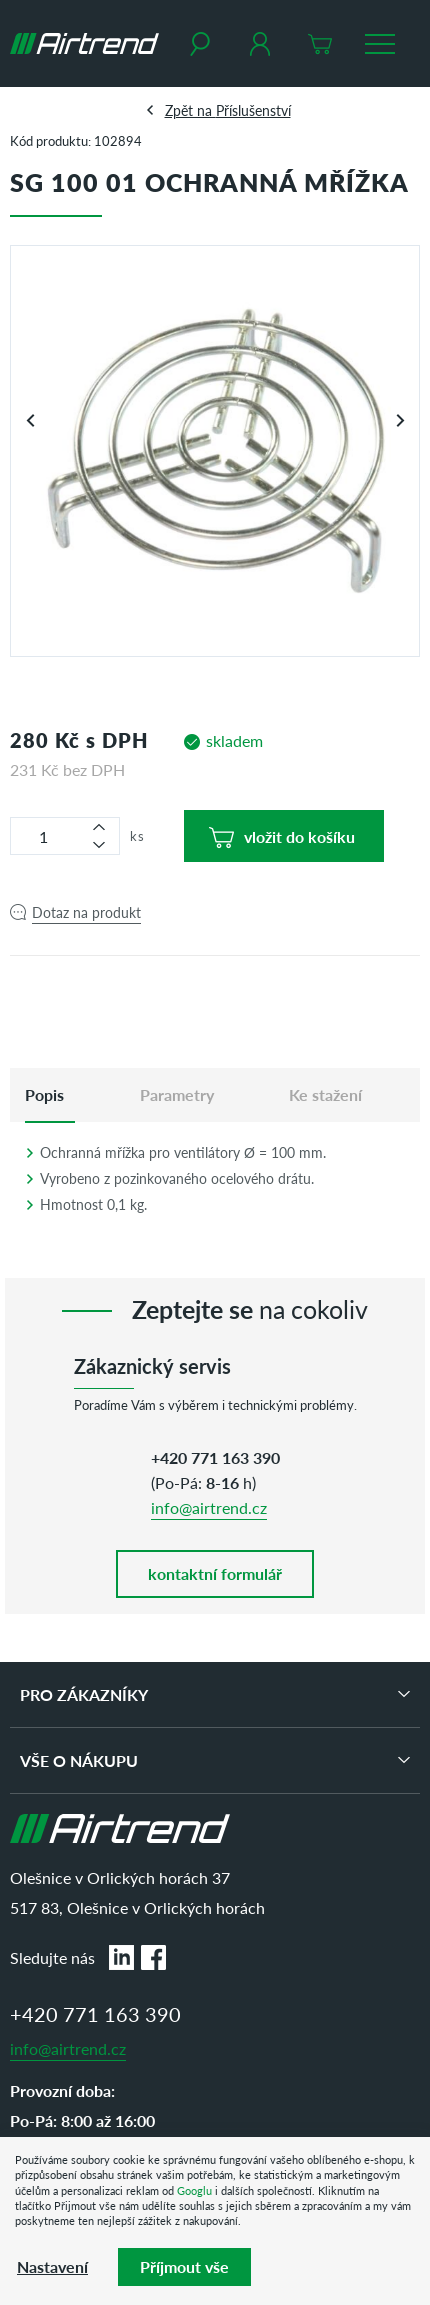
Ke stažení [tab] (325, 1094)
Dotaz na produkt (86, 912)
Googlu (194, 2190)
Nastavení (52, 2266)
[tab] (44, 1095)
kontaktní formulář (215, 1573)
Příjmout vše (184, 2266)
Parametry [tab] (177, 1094)
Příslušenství (253, 110)
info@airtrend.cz (209, 1507)
